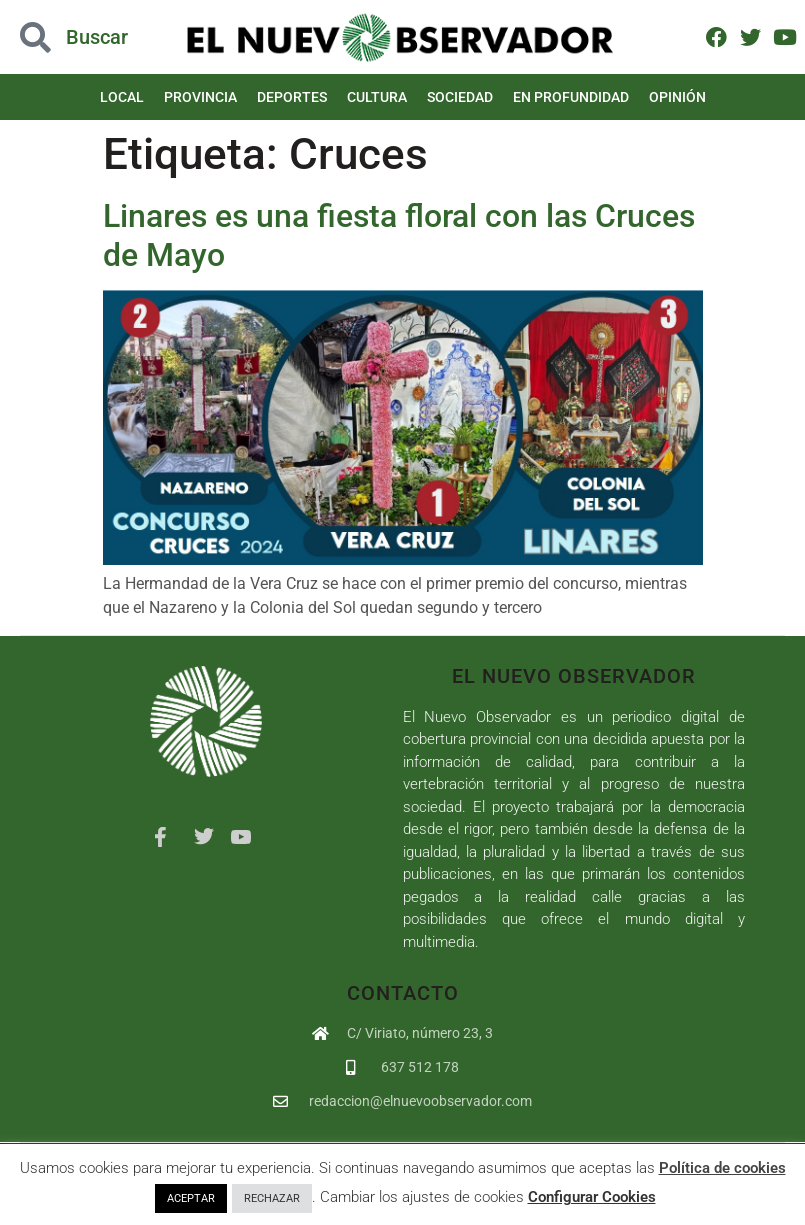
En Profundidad (571, 97)
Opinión (677, 97)
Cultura (377, 97)
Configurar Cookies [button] (592, 1197)
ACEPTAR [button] (191, 1198)
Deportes (292, 97)
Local (122, 97)
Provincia (200, 97)
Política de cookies (722, 1168)
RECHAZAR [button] (272, 1198)
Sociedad (460, 97)
